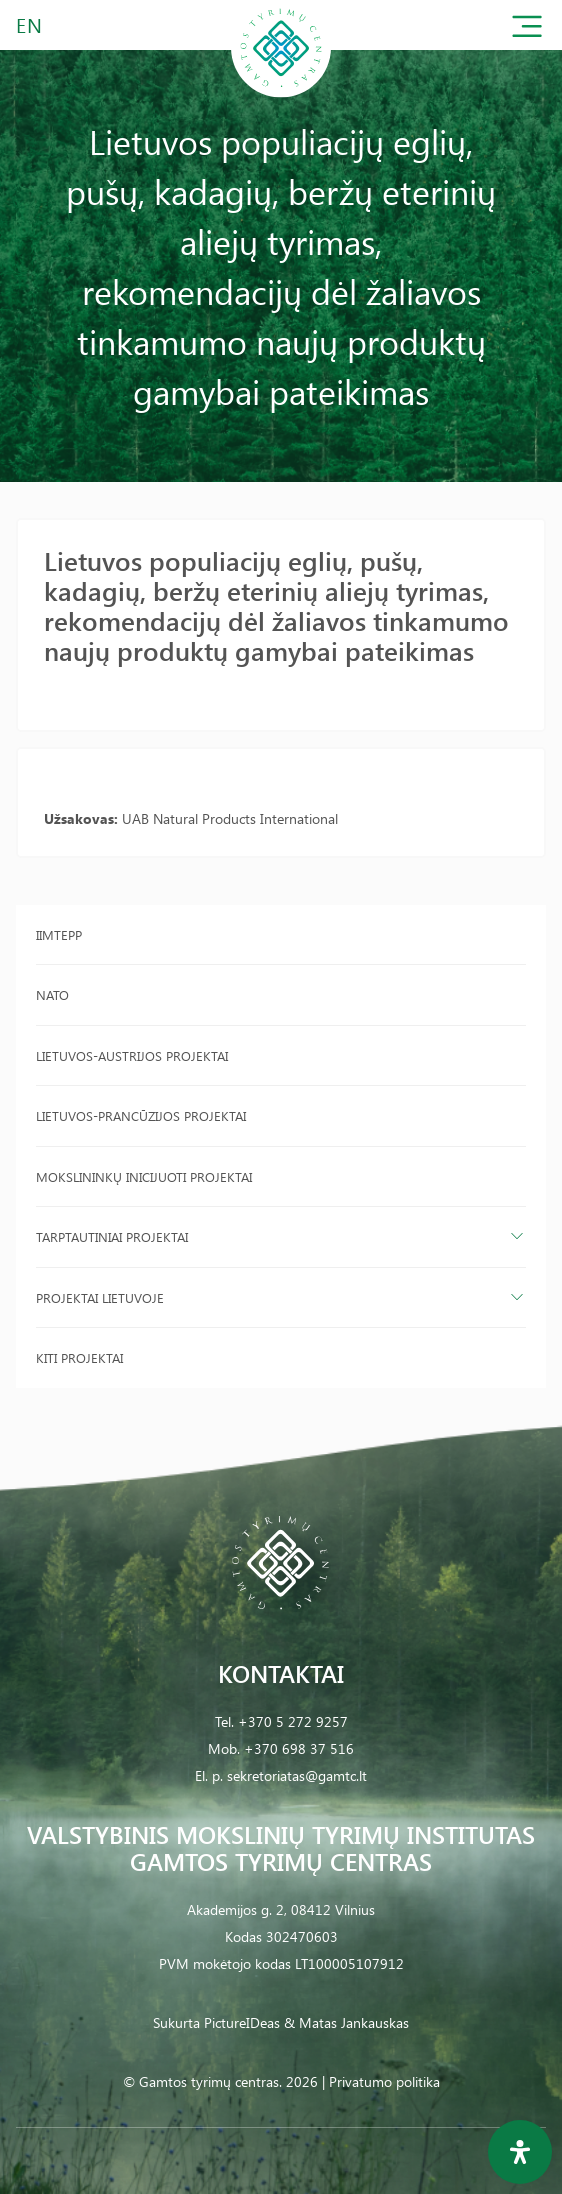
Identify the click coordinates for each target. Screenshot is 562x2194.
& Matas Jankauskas (346, 2022)
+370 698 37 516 (299, 1748)
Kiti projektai (79, 1357)
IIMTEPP (59, 934)
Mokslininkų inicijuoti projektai (144, 1176)
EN (30, 24)
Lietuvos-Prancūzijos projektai (141, 1115)
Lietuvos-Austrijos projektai (132, 1055)
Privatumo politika (384, 2081)
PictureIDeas (242, 2022)
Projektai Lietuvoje (100, 1297)
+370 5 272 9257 (293, 1721)
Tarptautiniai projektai (112, 1236)
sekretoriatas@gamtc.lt (297, 1775)
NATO (52, 994)
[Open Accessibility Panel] (520, 2152)
